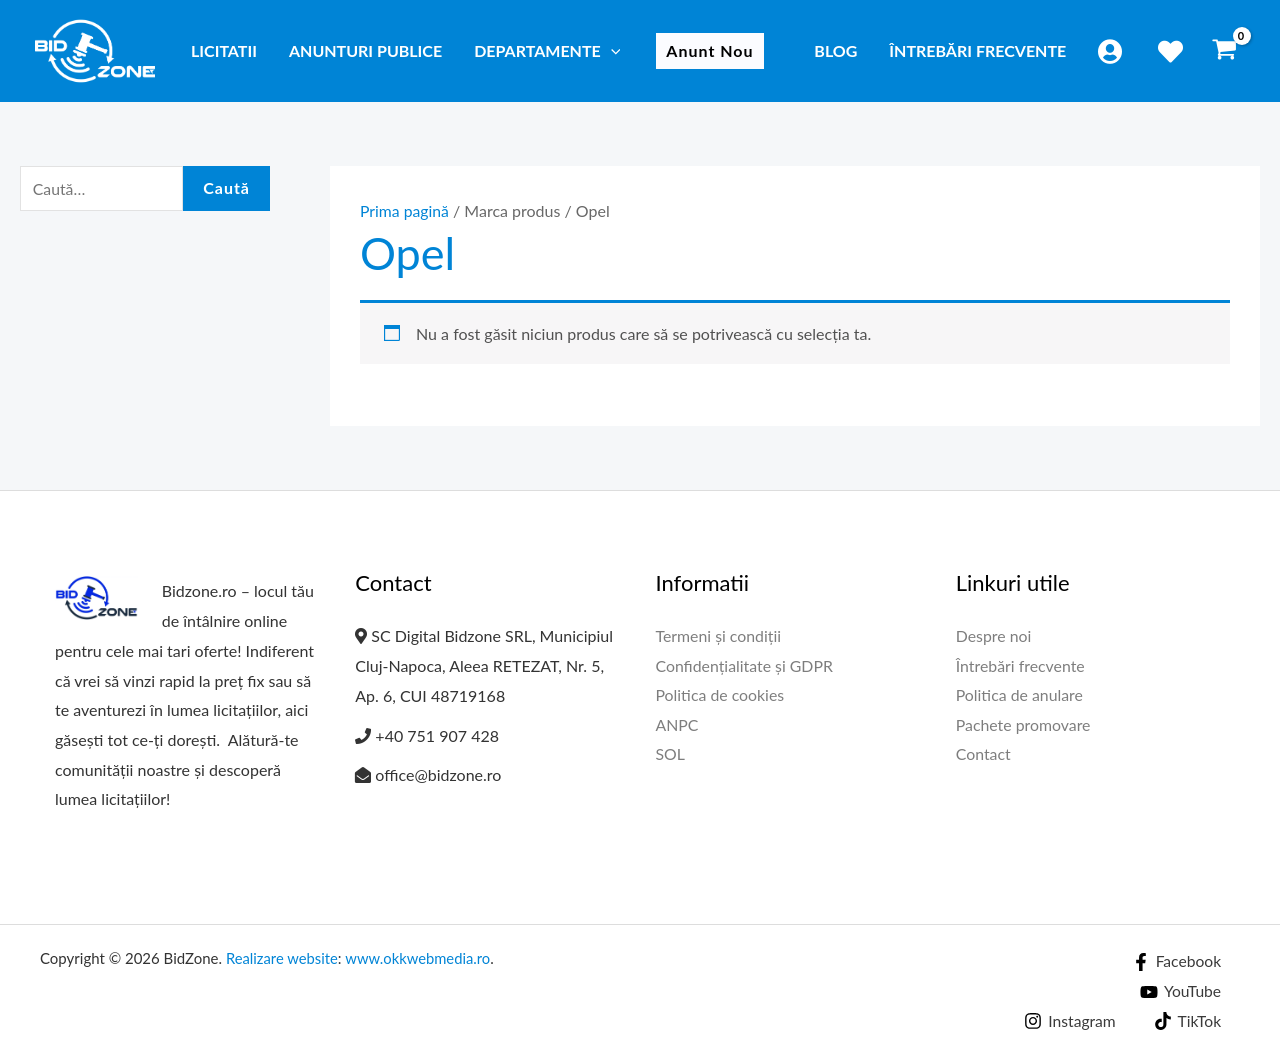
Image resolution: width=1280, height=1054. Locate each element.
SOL (671, 754)
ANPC (677, 725)
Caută (226, 188)
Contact (983, 754)
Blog (835, 50)
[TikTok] (1186, 1021)
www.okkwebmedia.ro (420, 958)
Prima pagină (405, 210)
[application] (611, 50)
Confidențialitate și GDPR (745, 665)
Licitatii (224, 50)
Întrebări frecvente (977, 50)
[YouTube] (1179, 992)
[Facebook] (1176, 962)
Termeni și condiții (719, 635)
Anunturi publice (365, 50)
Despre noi (994, 635)
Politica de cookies (721, 695)
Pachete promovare (1024, 725)
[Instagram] (1068, 1021)
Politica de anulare (1020, 695)
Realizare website (283, 958)
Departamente (547, 50)
